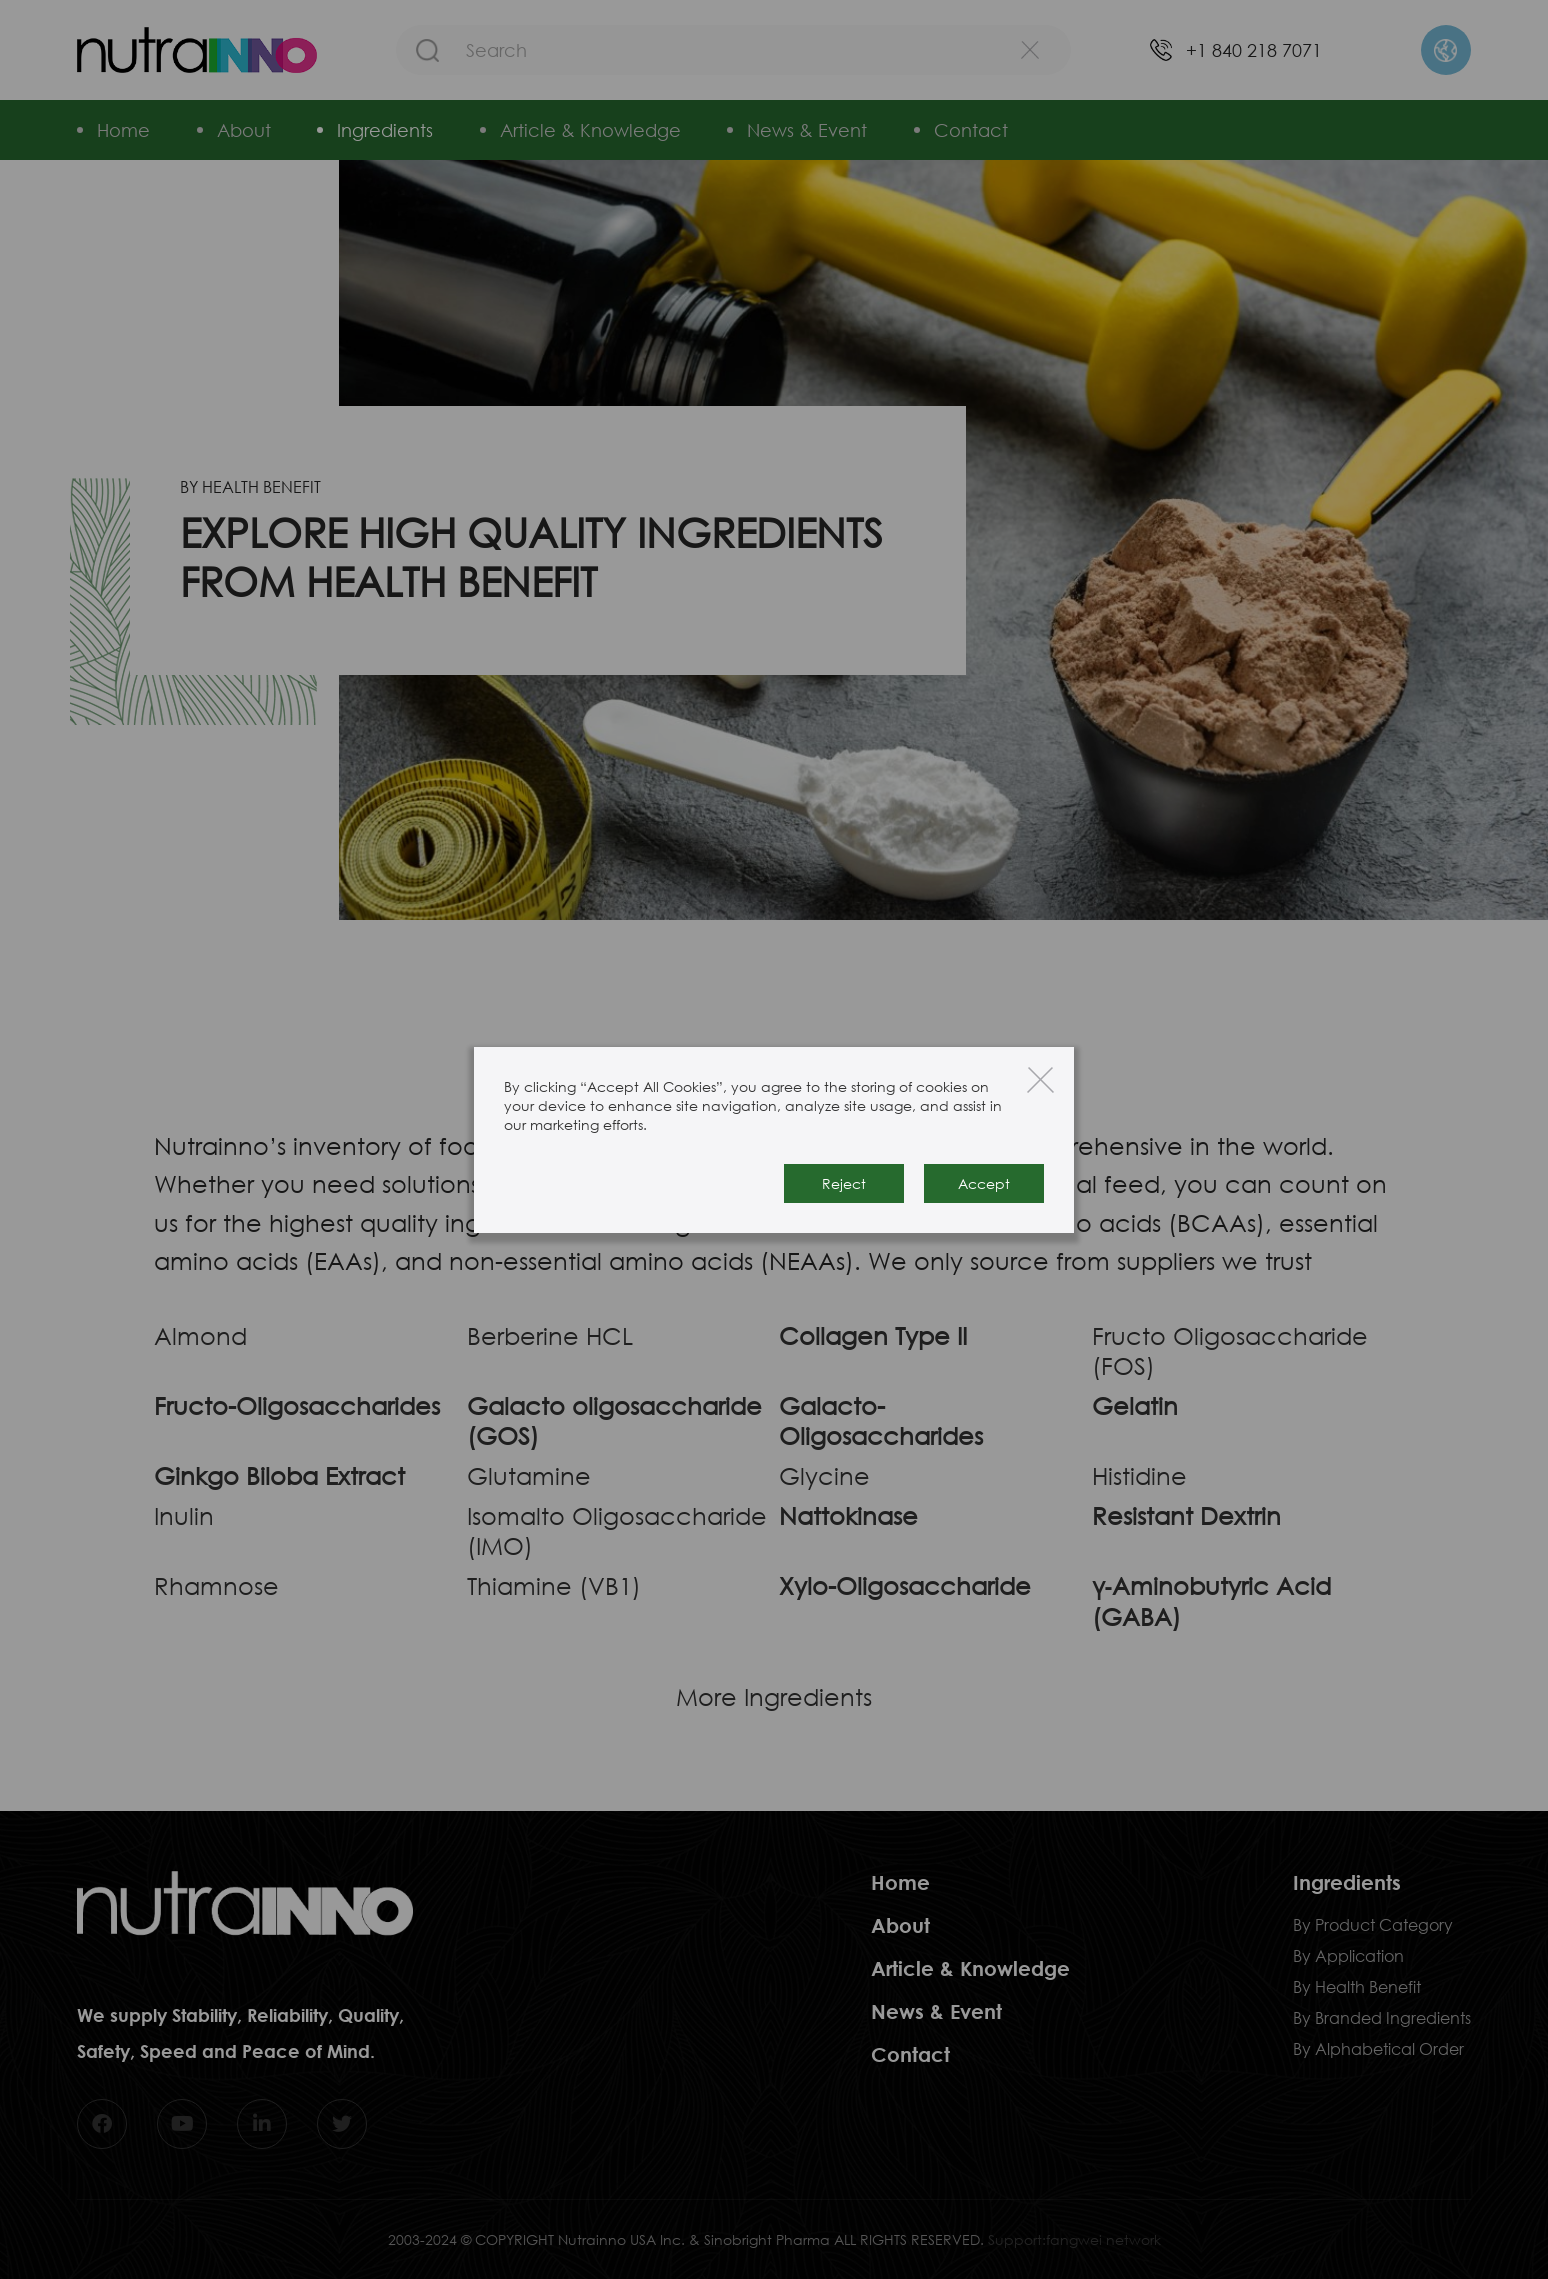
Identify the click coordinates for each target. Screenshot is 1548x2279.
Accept (984, 1183)
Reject (844, 1183)
